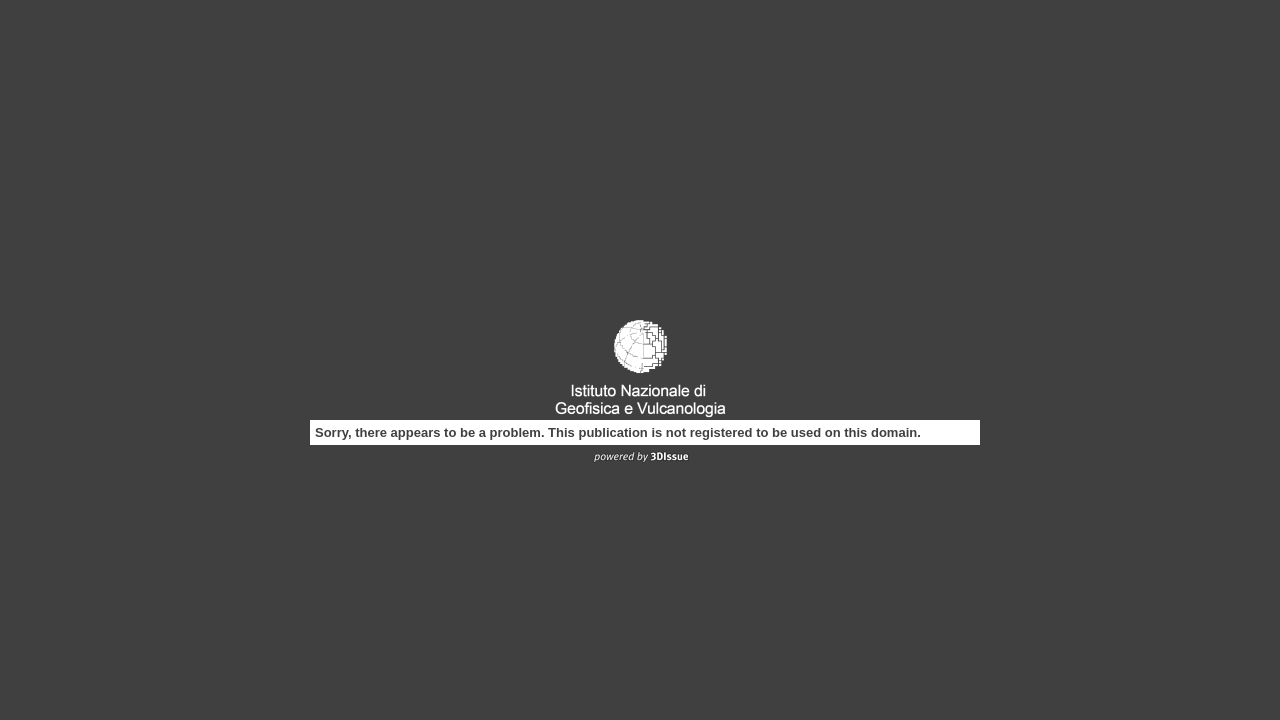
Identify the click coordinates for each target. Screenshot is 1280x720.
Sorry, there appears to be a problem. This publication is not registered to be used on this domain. (618, 432)
